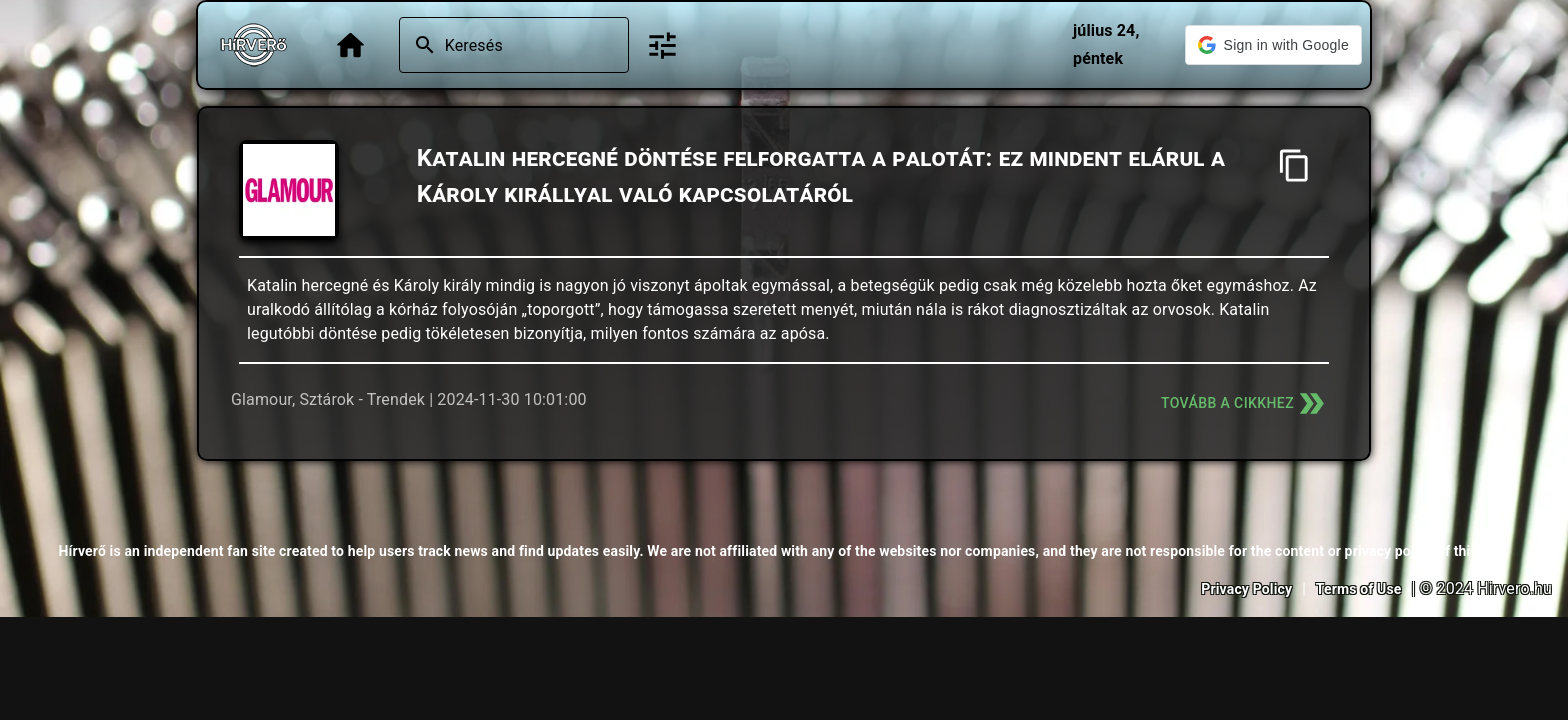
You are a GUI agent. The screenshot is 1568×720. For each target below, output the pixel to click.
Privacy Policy (1246, 589)
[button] (1273, 45)
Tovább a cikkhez (1245, 403)
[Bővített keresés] (662, 45)
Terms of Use (1359, 589)
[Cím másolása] (1294, 165)
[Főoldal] (350, 45)
